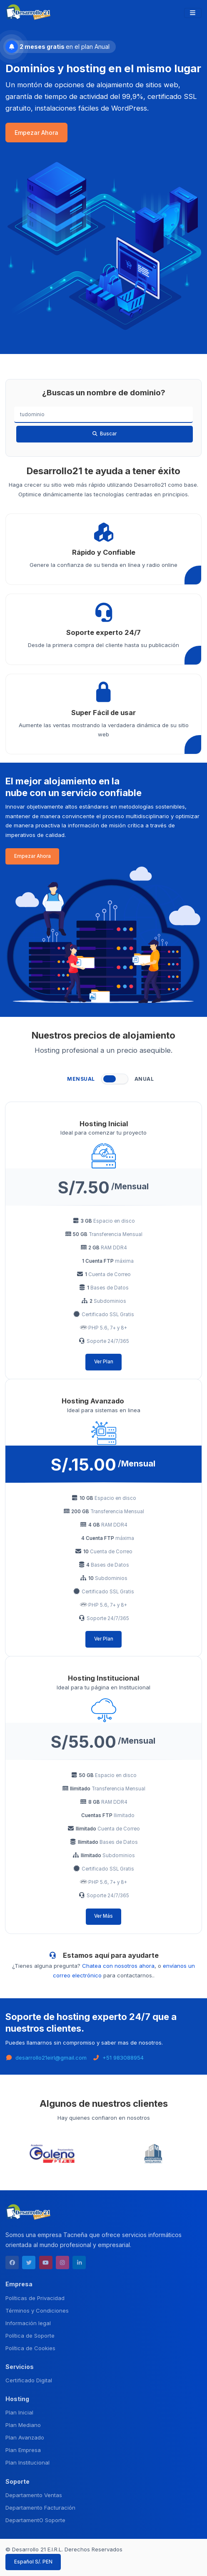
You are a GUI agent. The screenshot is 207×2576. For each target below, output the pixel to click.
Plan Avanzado (24, 2437)
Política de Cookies (30, 2348)
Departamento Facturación (40, 2507)
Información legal (28, 2323)
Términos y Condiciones (37, 2310)
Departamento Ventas (33, 2495)
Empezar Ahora (36, 132)
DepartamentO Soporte (35, 2520)
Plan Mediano (23, 2425)
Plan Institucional (27, 2462)
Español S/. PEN (33, 2562)
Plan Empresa (23, 2450)
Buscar (104, 434)
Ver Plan (103, 1362)
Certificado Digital (28, 2380)
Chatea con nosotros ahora (118, 1965)
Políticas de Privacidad (35, 2298)
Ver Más (103, 1916)
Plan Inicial (19, 2412)
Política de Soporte (30, 2335)
